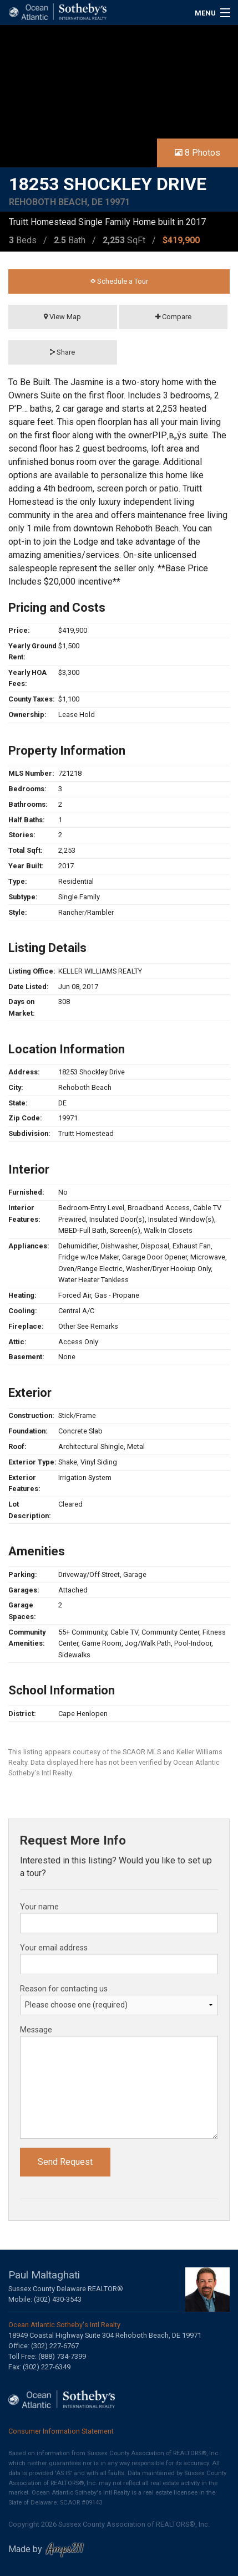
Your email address (54, 1947)
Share (62, 352)
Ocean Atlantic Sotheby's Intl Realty (64, 2325)
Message (36, 2029)
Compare (173, 317)
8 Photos (197, 152)
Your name (39, 1906)
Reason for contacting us (64, 1988)
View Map (62, 317)
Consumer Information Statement (61, 2431)
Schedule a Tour (119, 281)
